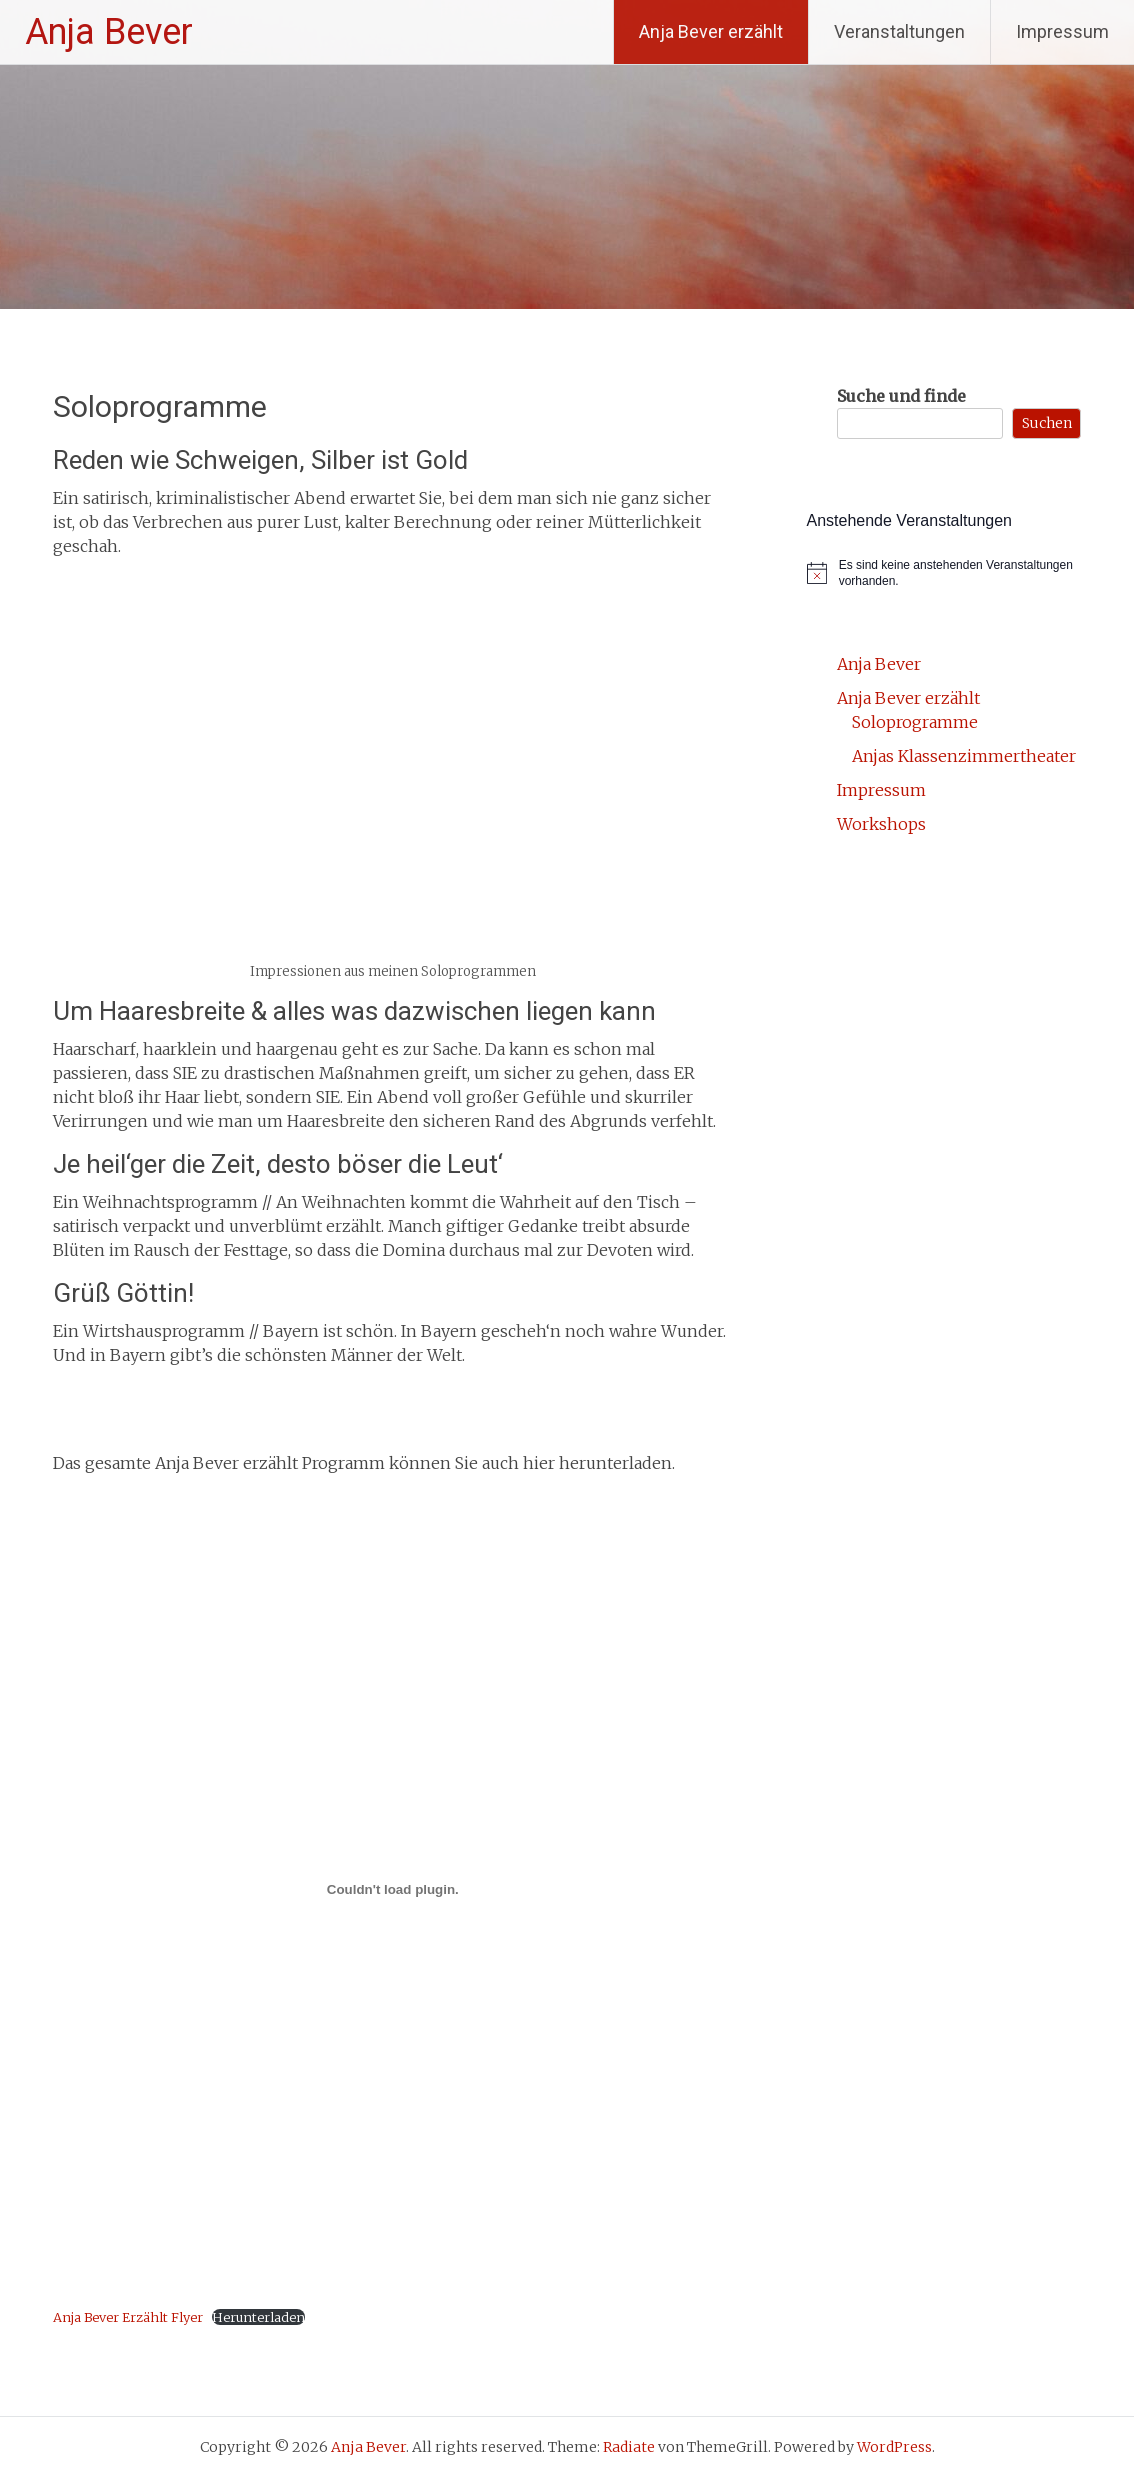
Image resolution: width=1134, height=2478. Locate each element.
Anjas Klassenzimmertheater (964, 756)
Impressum (1062, 31)
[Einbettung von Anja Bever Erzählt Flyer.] (393, 1890)
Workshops (881, 824)
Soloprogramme (915, 722)
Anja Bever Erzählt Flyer (128, 2317)
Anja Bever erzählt (711, 31)
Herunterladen (258, 2317)
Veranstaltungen (899, 31)
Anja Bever (109, 32)
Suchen (1047, 423)
